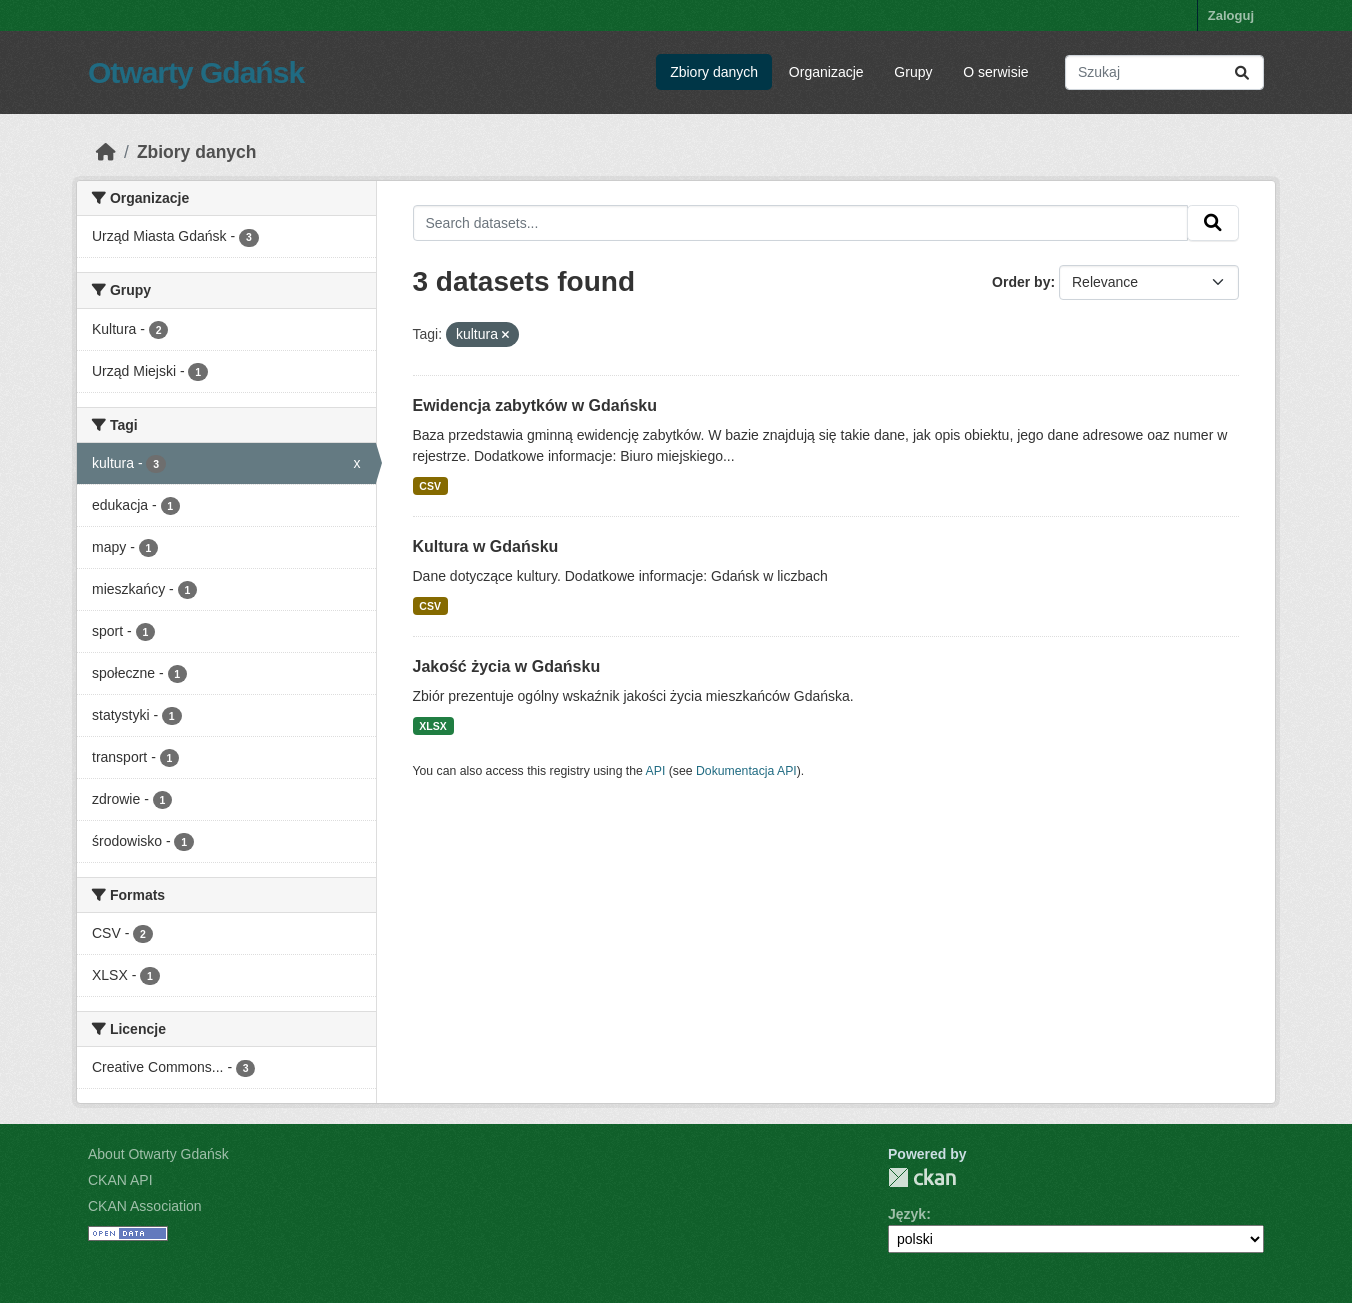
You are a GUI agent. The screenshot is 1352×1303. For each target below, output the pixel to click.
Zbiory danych (714, 72)
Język (907, 1214)
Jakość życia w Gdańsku (507, 666)
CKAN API (120, 1180)
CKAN (922, 1177)
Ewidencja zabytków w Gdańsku (535, 405)
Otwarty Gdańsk (196, 72)
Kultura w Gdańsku (486, 546)
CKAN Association (145, 1206)
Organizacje (826, 72)
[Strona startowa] (106, 152)
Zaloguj (1231, 15)
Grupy (913, 72)
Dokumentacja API (746, 771)
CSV (430, 486)
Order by (1021, 282)
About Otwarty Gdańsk (158, 1154)
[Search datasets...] (1164, 72)
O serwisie (995, 72)
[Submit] (1242, 72)
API (656, 771)
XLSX (432, 726)
